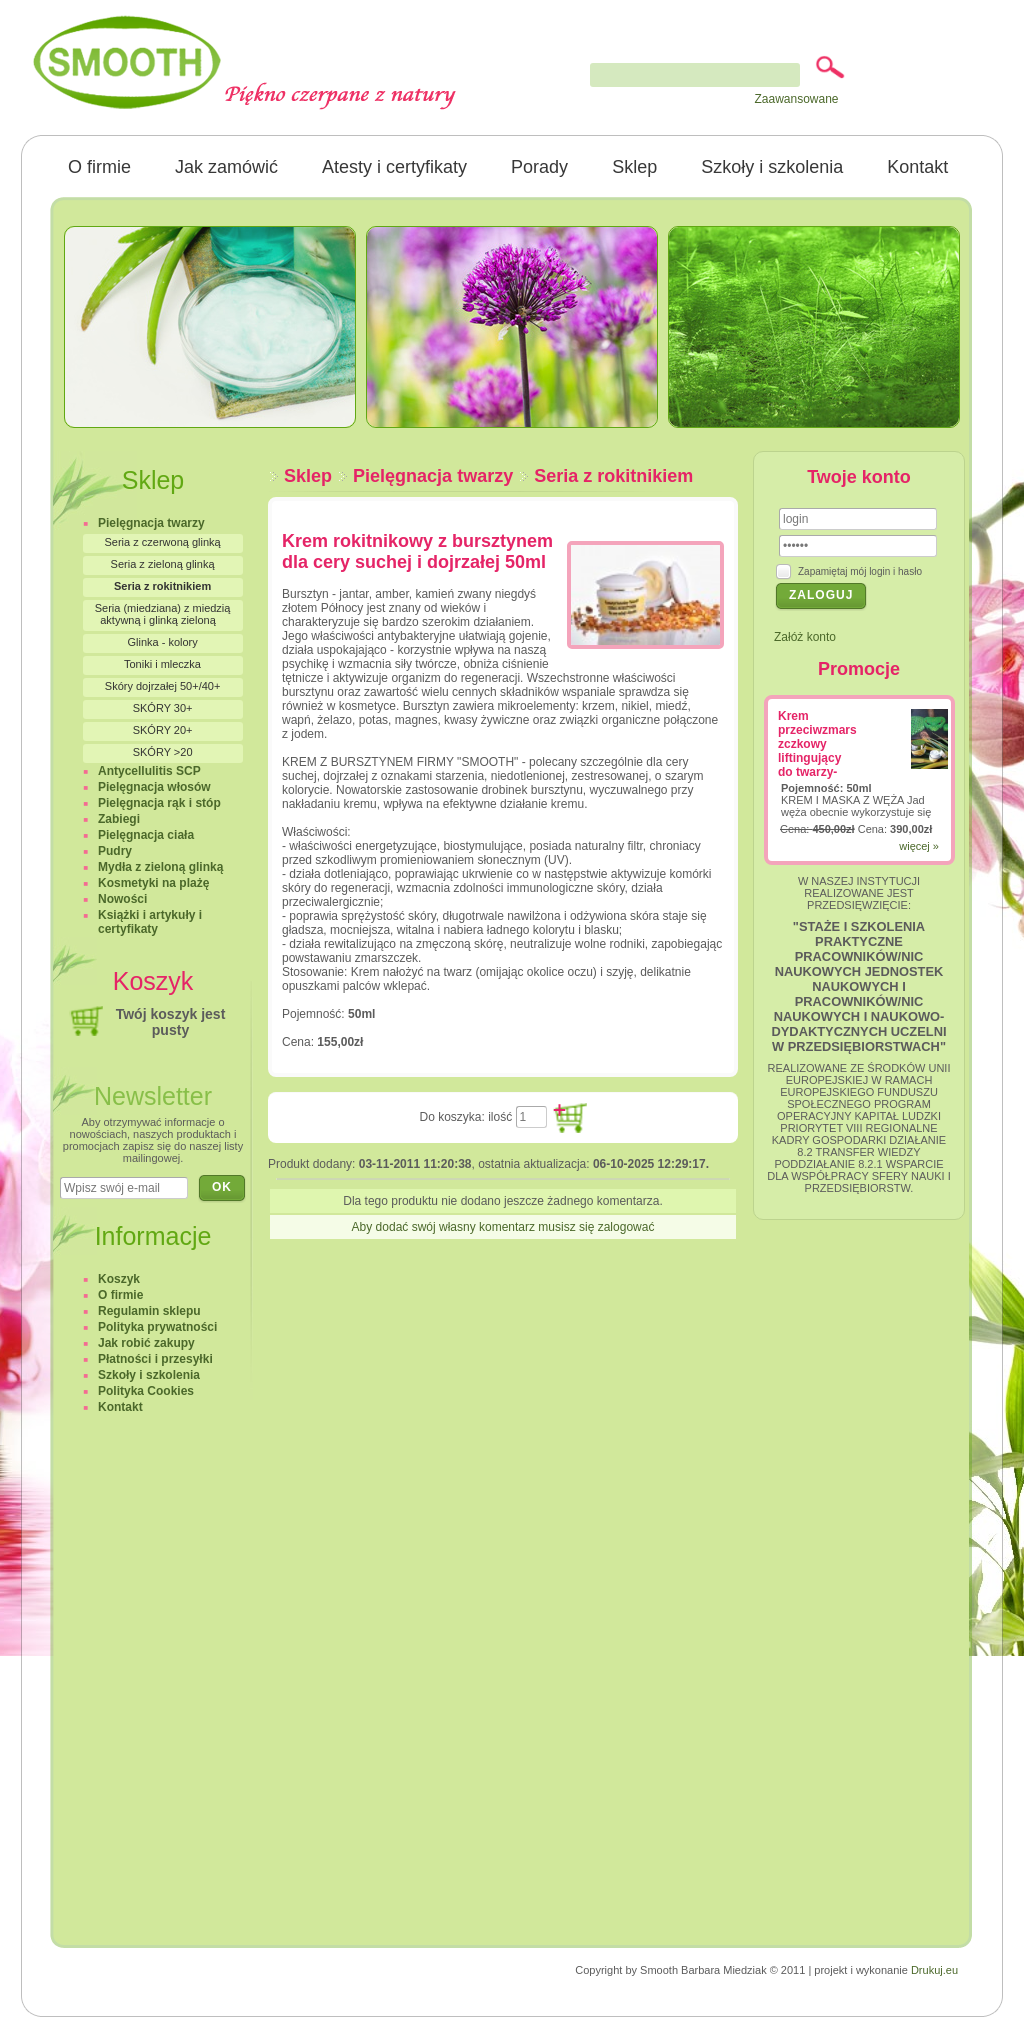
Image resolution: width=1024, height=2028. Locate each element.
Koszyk (119, 1279)
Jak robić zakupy (146, 1343)
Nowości (122, 899)
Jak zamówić (226, 167)
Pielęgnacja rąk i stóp (159, 803)
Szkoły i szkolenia (772, 167)
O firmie (99, 167)
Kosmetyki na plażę (153, 883)
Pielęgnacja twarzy (433, 476)
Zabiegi (119, 819)
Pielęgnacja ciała (146, 835)
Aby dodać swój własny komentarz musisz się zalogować (503, 1227)
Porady (539, 167)
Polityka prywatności (157, 1327)
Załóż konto (805, 637)
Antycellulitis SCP (149, 771)
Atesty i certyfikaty (394, 167)
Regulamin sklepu (149, 1311)
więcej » (919, 846)
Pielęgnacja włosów (154, 787)
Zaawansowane (796, 99)
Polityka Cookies (146, 1391)
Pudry (115, 851)
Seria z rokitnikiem (613, 476)
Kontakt (917, 167)
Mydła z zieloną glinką (160, 867)
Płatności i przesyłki (155, 1359)
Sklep (634, 167)
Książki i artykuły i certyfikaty (150, 922)
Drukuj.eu (934, 1970)
